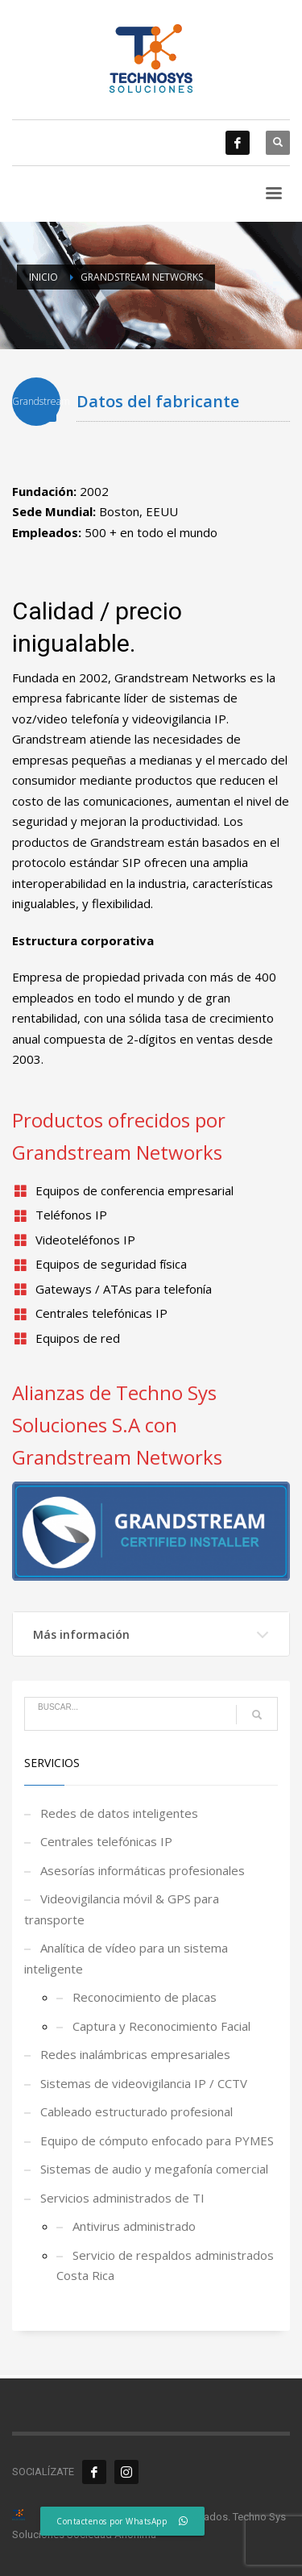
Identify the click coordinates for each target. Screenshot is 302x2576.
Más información (81, 1634)
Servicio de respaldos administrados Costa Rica (165, 2265)
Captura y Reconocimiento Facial (161, 2026)
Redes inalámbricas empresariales (135, 2054)
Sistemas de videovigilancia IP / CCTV (143, 2083)
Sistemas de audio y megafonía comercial (154, 2169)
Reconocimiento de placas (144, 1997)
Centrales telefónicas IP (106, 1841)
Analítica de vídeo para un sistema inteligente (126, 1958)
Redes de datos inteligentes (119, 1813)
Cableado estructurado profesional (136, 2111)
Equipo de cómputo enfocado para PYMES (157, 2140)
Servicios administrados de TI (122, 2198)
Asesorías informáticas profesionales (142, 1870)
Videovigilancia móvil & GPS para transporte (121, 1909)
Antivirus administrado (134, 2226)
